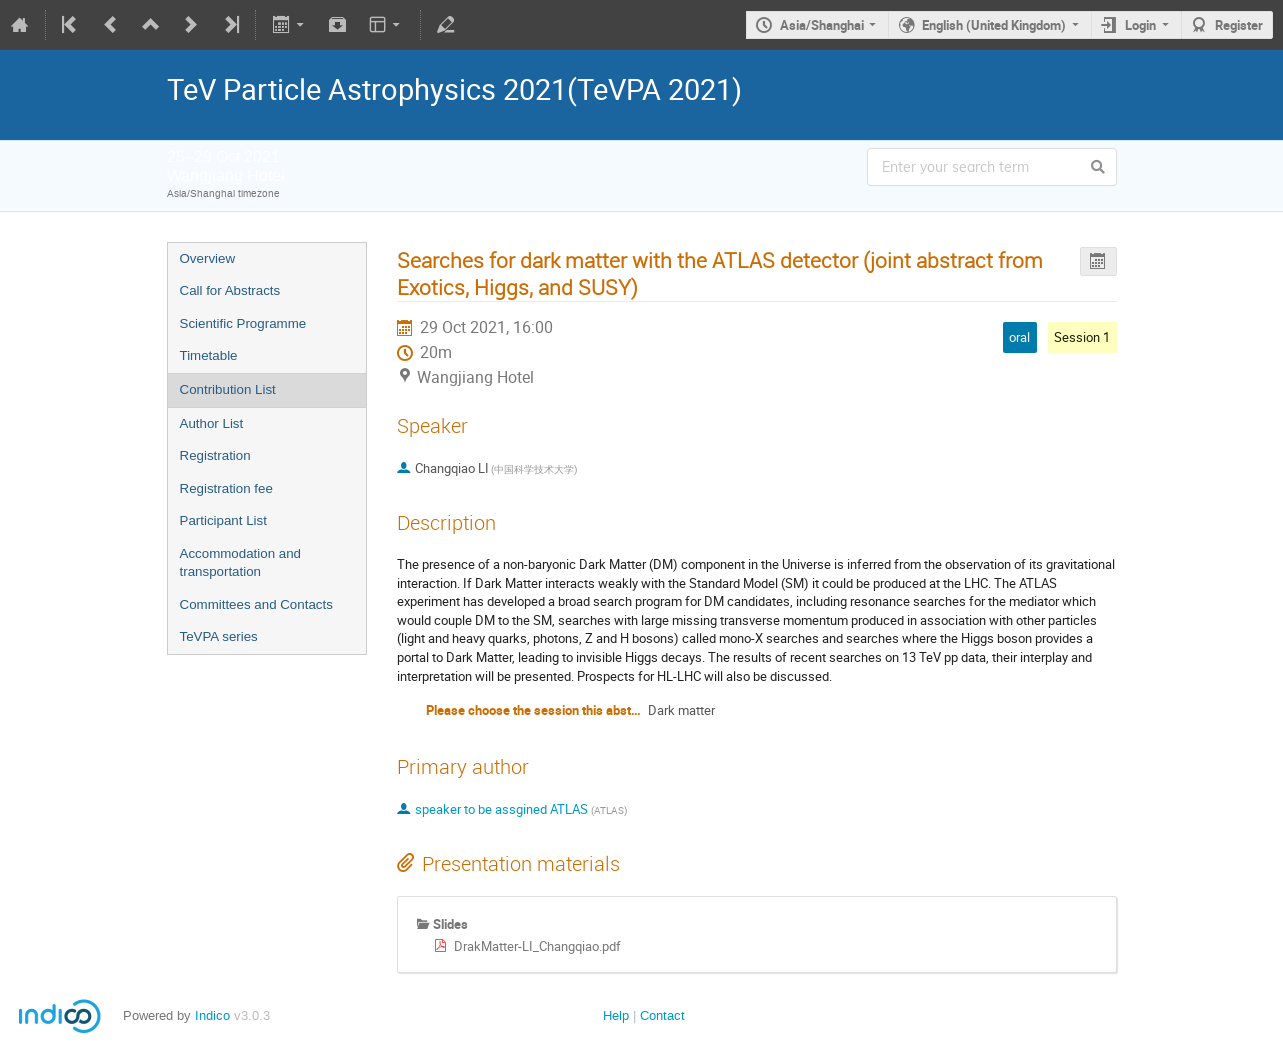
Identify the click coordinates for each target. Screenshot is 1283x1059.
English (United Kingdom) (994, 25)
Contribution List (228, 389)
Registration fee (226, 488)
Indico (212, 1015)
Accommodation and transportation (241, 563)
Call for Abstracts (230, 290)
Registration (215, 455)
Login (1140, 25)
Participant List (223, 520)
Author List (212, 423)
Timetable (209, 355)
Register (1239, 25)
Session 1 (1082, 337)
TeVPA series (219, 636)
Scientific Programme (243, 323)
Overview (208, 258)
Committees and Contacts (256, 604)
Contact (662, 1015)
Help (616, 1015)
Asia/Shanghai (822, 25)
